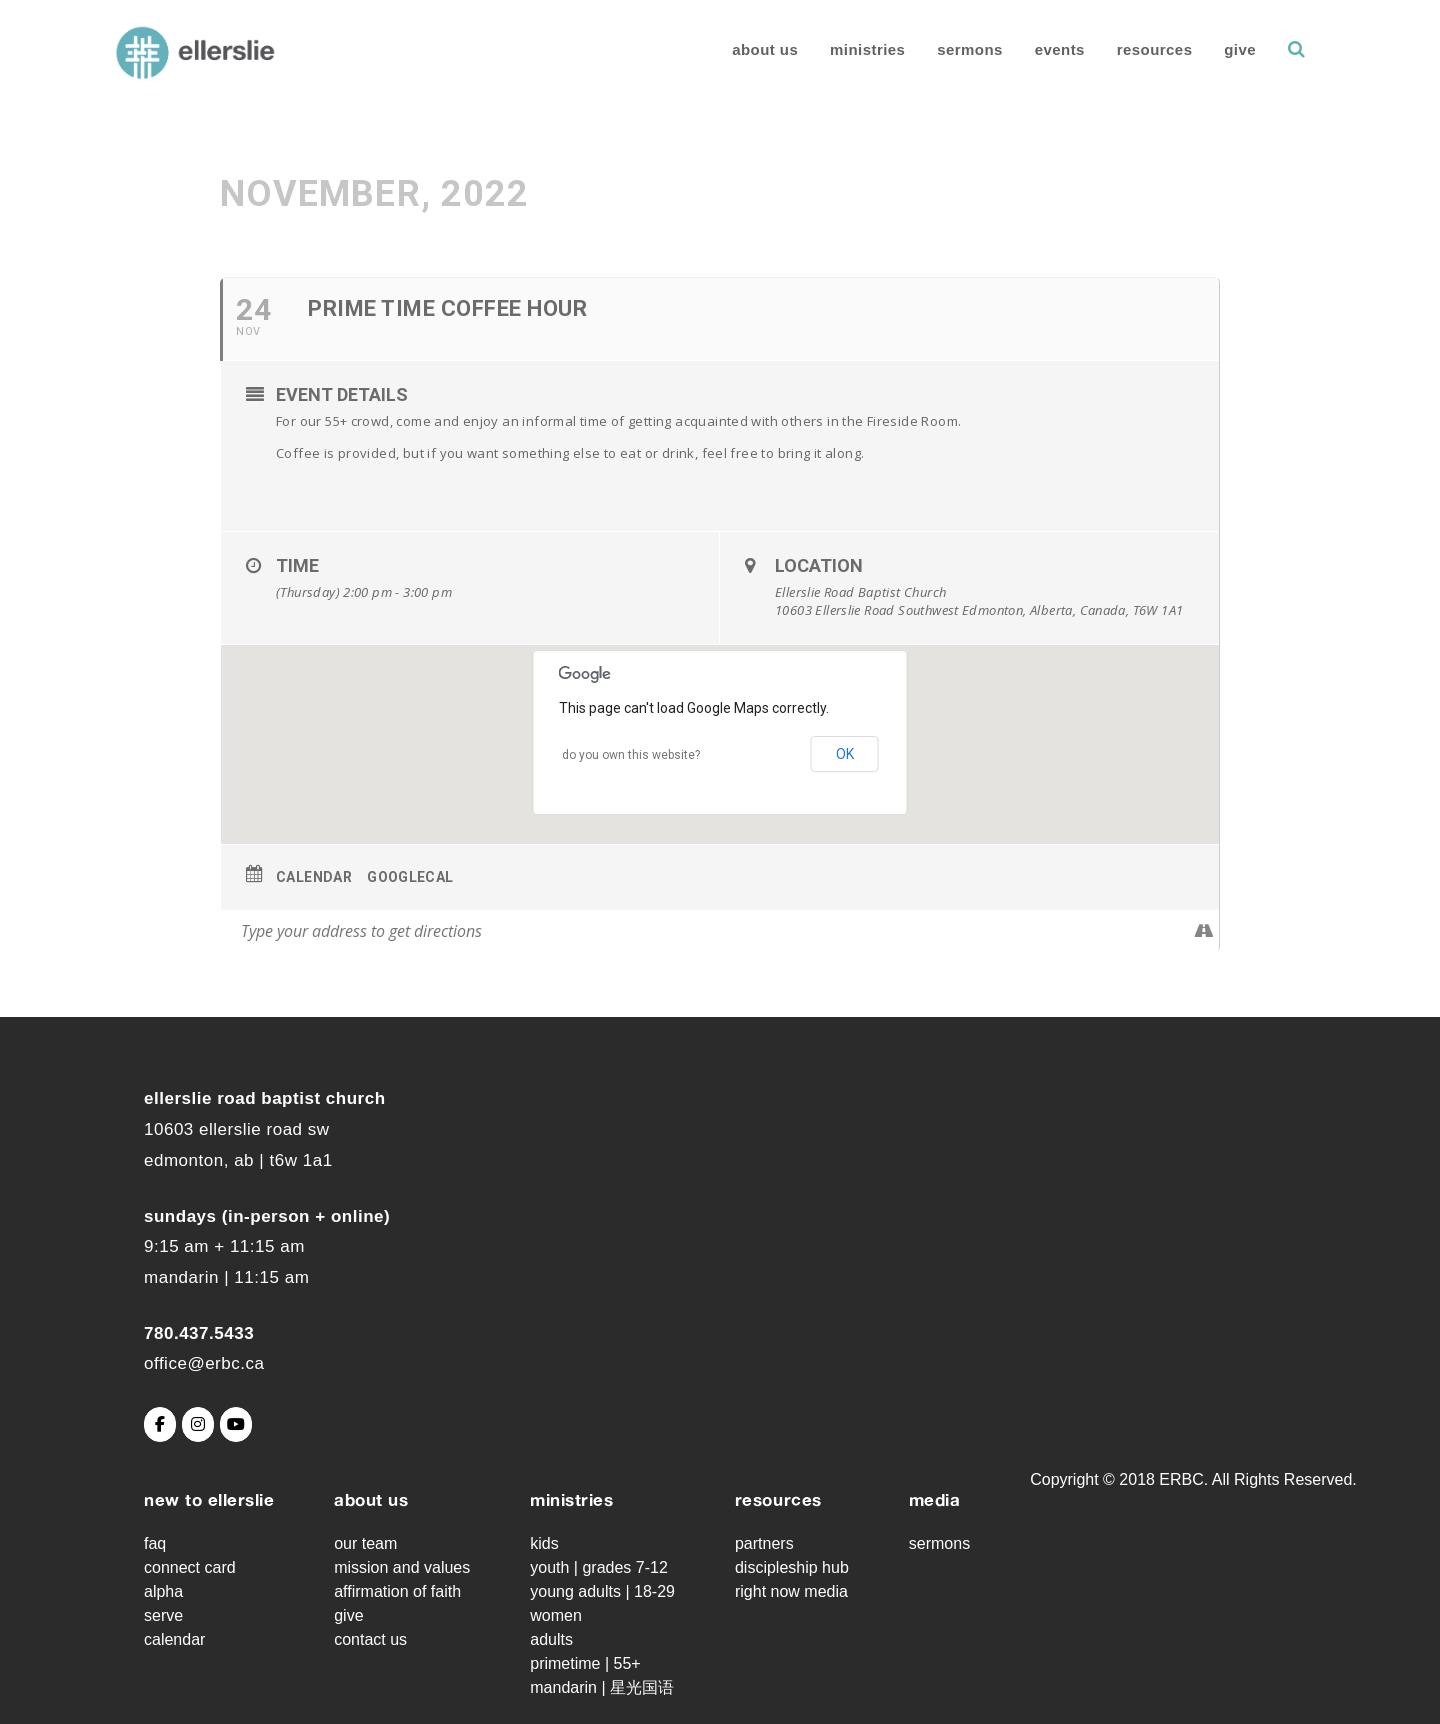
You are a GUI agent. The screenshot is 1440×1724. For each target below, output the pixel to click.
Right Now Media (791, 1591)
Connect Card (190, 1567)
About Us (758, 49)
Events (1052, 49)
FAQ (155, 1543)
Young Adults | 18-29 (602, 1591)
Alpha (163, 1591)
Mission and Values (402, 1567)
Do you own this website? (631, 755)
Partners (764, 1543)
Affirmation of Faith (397, 1591)
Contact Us (370, 1639)
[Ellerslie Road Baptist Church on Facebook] (160, 1424)
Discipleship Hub (792, 1567)
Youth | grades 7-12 (599, 1567)
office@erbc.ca (204, 1363)
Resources (1148, 49)
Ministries (860, 49)
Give (1233, 49)
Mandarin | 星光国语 (602, 1687)
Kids (544, 1543)
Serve (163, 1615)
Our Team (365, 1543)
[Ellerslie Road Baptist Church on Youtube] (236, 1424)
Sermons (963, 49)
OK (845, 754)
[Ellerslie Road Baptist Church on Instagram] (198, 1424)
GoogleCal (410, 877)
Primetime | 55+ (585, 1663)
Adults (551, 1639)
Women (556, 1615)
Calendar (314, 877)
